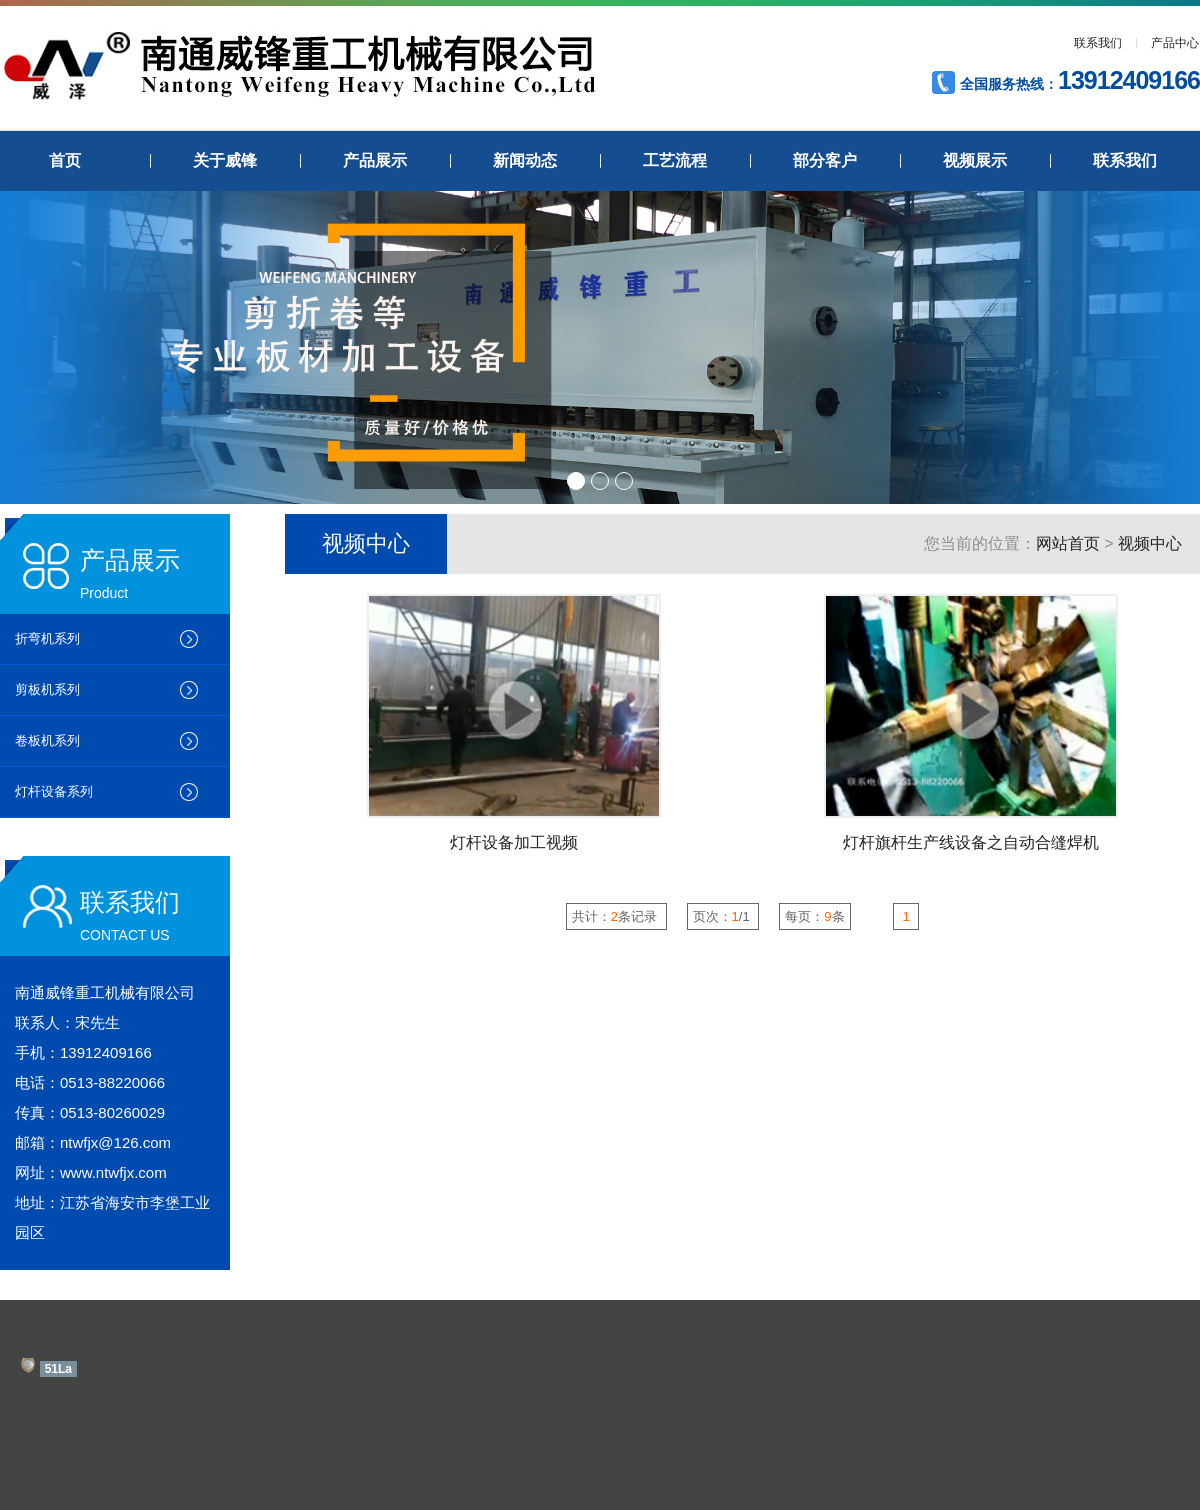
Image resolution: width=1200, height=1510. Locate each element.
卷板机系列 (47, 740)
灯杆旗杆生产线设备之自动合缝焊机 (971, 842)
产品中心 (1175, 43)
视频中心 (1150, 543)
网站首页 (1068, 543)
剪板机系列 (47, 689)
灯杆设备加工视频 (514, 842)
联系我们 (1098, 43)
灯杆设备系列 (54, 791)
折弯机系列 (47, 638)
